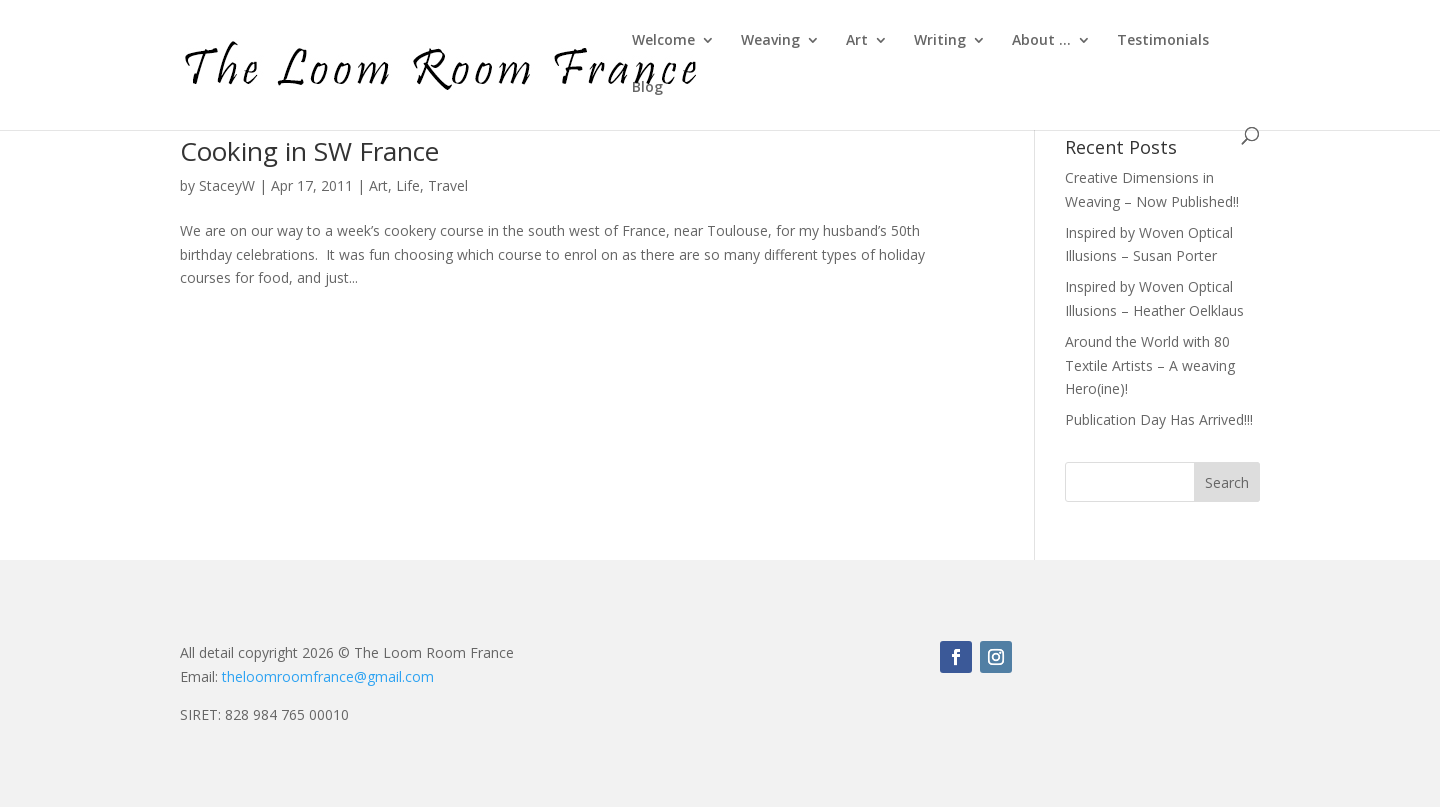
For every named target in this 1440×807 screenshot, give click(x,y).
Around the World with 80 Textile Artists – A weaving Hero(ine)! (1150, 365)
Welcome (663, 41)
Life (408, 185)
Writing (940, 41)
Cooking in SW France (309, 151)
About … (1041, 41)
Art (857, 41)
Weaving (770, 41)
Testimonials (1163, 41)
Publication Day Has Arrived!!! (1159, 419)
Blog (647, 88)
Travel (448, 185)
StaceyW (227, 185)
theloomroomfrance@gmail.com (328, 676)
